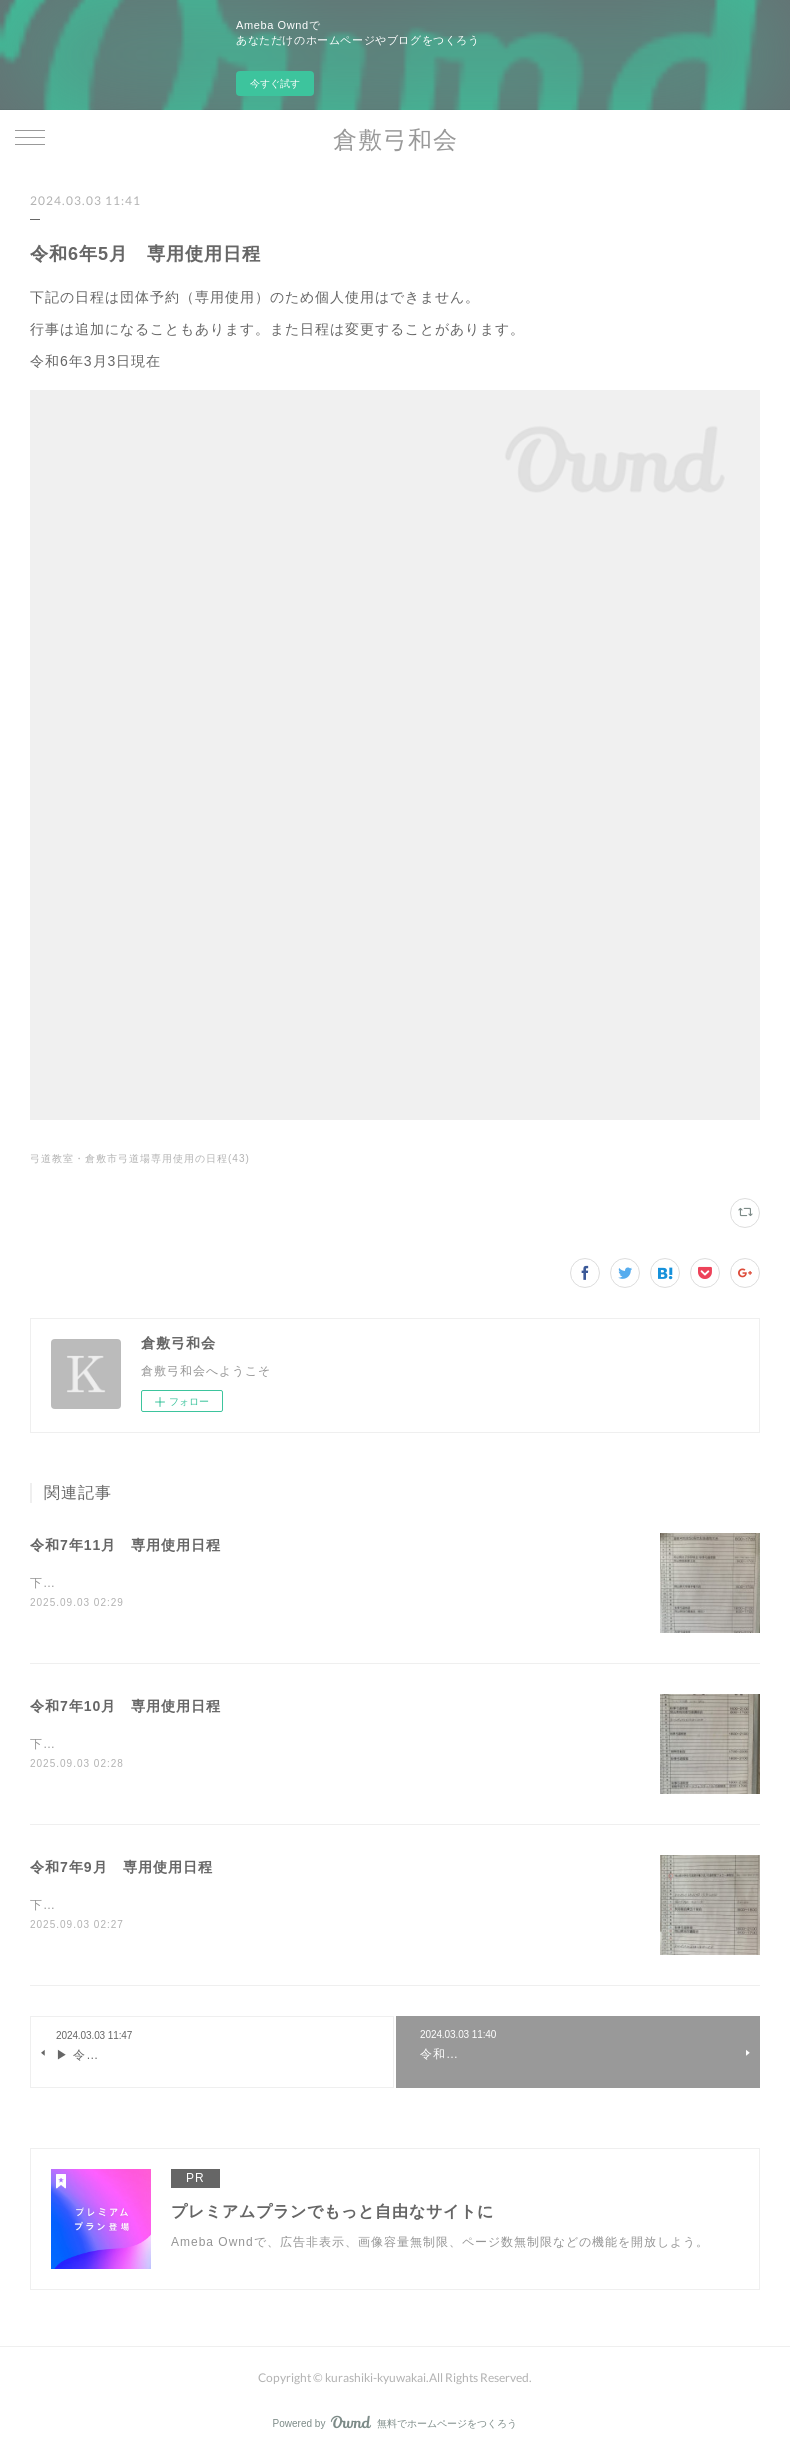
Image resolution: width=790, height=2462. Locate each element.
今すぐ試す (275, 83)
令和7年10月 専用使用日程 (125, 1707)
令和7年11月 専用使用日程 (125, 1545)
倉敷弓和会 (395, 138)
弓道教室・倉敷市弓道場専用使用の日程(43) (140, 1158)
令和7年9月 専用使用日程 (121, 1869)
